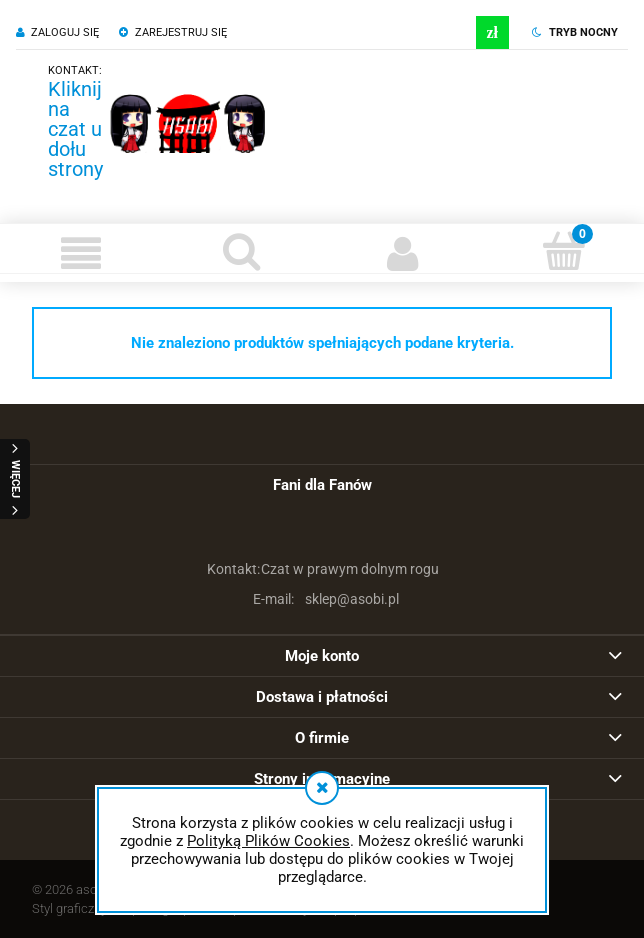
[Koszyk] (563, 251)
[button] (80, 253)
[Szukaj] (241, 251)
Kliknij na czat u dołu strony (75, 129)
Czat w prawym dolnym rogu (322, 569)
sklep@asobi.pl (322, 599)
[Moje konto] (402, 253)
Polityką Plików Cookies (268, 841)
